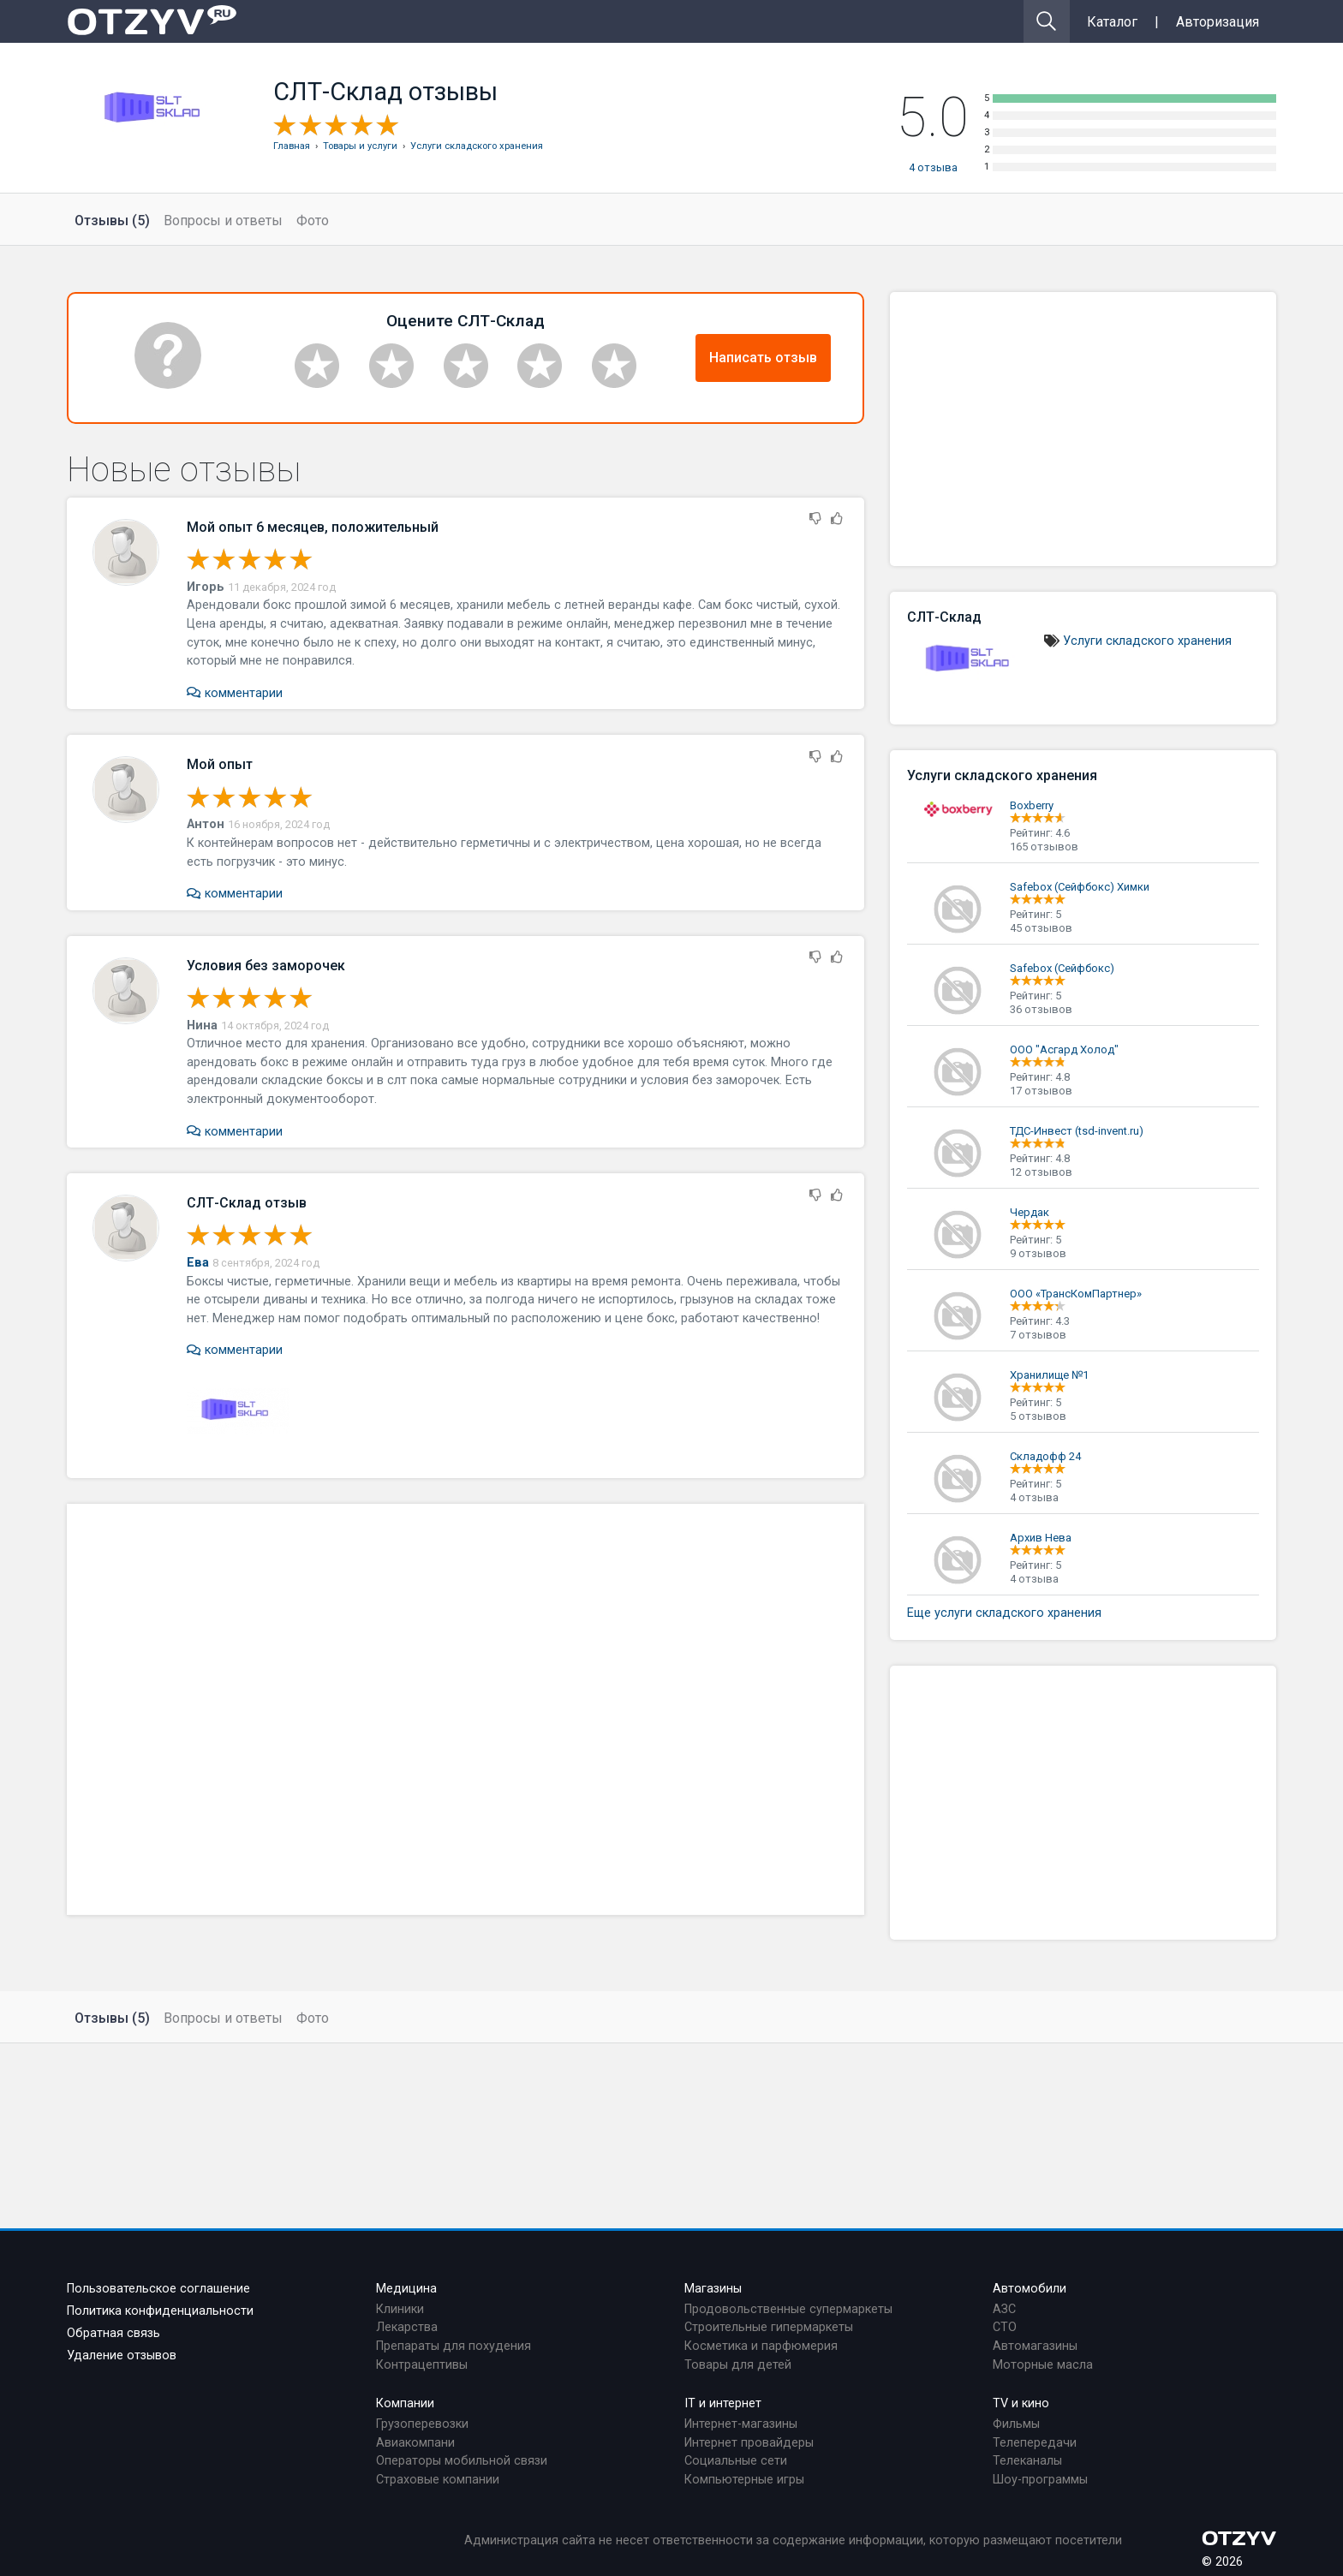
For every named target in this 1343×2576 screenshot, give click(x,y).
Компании (405, 2403)
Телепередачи (1035, 2443)
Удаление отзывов (121, 2355)
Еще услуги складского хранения (1004, 1613)
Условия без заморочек (266, 965)
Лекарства (407, 2327)
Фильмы (1016, 2424)
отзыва (933, 167)
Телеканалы (1027, 2461)
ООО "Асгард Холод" (1064, 1049)
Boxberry (1032, 805)
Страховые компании (437, 2479)
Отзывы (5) (112, 220)
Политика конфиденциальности (160, 2311)
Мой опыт (220, 764)
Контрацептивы (422, 2365)
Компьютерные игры (744, 2479)
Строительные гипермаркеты (768, 2327)
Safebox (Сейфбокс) (1062, 968)
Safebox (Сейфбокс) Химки (1079, 886)
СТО (1005, 2327)
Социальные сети (735, 2461)
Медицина (406, 2288)
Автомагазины (1035, 2346)
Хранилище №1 (1049, 1374)
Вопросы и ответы (223, 220)
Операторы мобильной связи (461, 2461)
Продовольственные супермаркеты (788, 2309)
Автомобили (1029, 2288)
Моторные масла (1043, 2365)
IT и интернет (722, 2403)
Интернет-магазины (740, 2424)
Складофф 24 (1045, 1456)
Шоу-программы (1040, 2479)
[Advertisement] (465, 1709)
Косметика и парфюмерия (761, 2346)
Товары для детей (737, 2365)
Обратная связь (113, 2333)
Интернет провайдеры (749, 2443)
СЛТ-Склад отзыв (247, 1203)
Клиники (400, 2309)
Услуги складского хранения (1147, 641)
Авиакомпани (415, 2443)
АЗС (1004, 2309)
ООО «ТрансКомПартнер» (1076, 1293)
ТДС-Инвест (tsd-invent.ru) (1076, 1130)
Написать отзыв (763, 357)
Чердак (1029, 1212)
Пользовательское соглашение (158, 2288)
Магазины (713, 2288)
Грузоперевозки (422, 2424)
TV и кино (1021, 2403)
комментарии (234, 693)
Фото (312, 220)
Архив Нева (1040, 1537)
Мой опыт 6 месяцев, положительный (313, 527)
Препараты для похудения (453, 2346)
